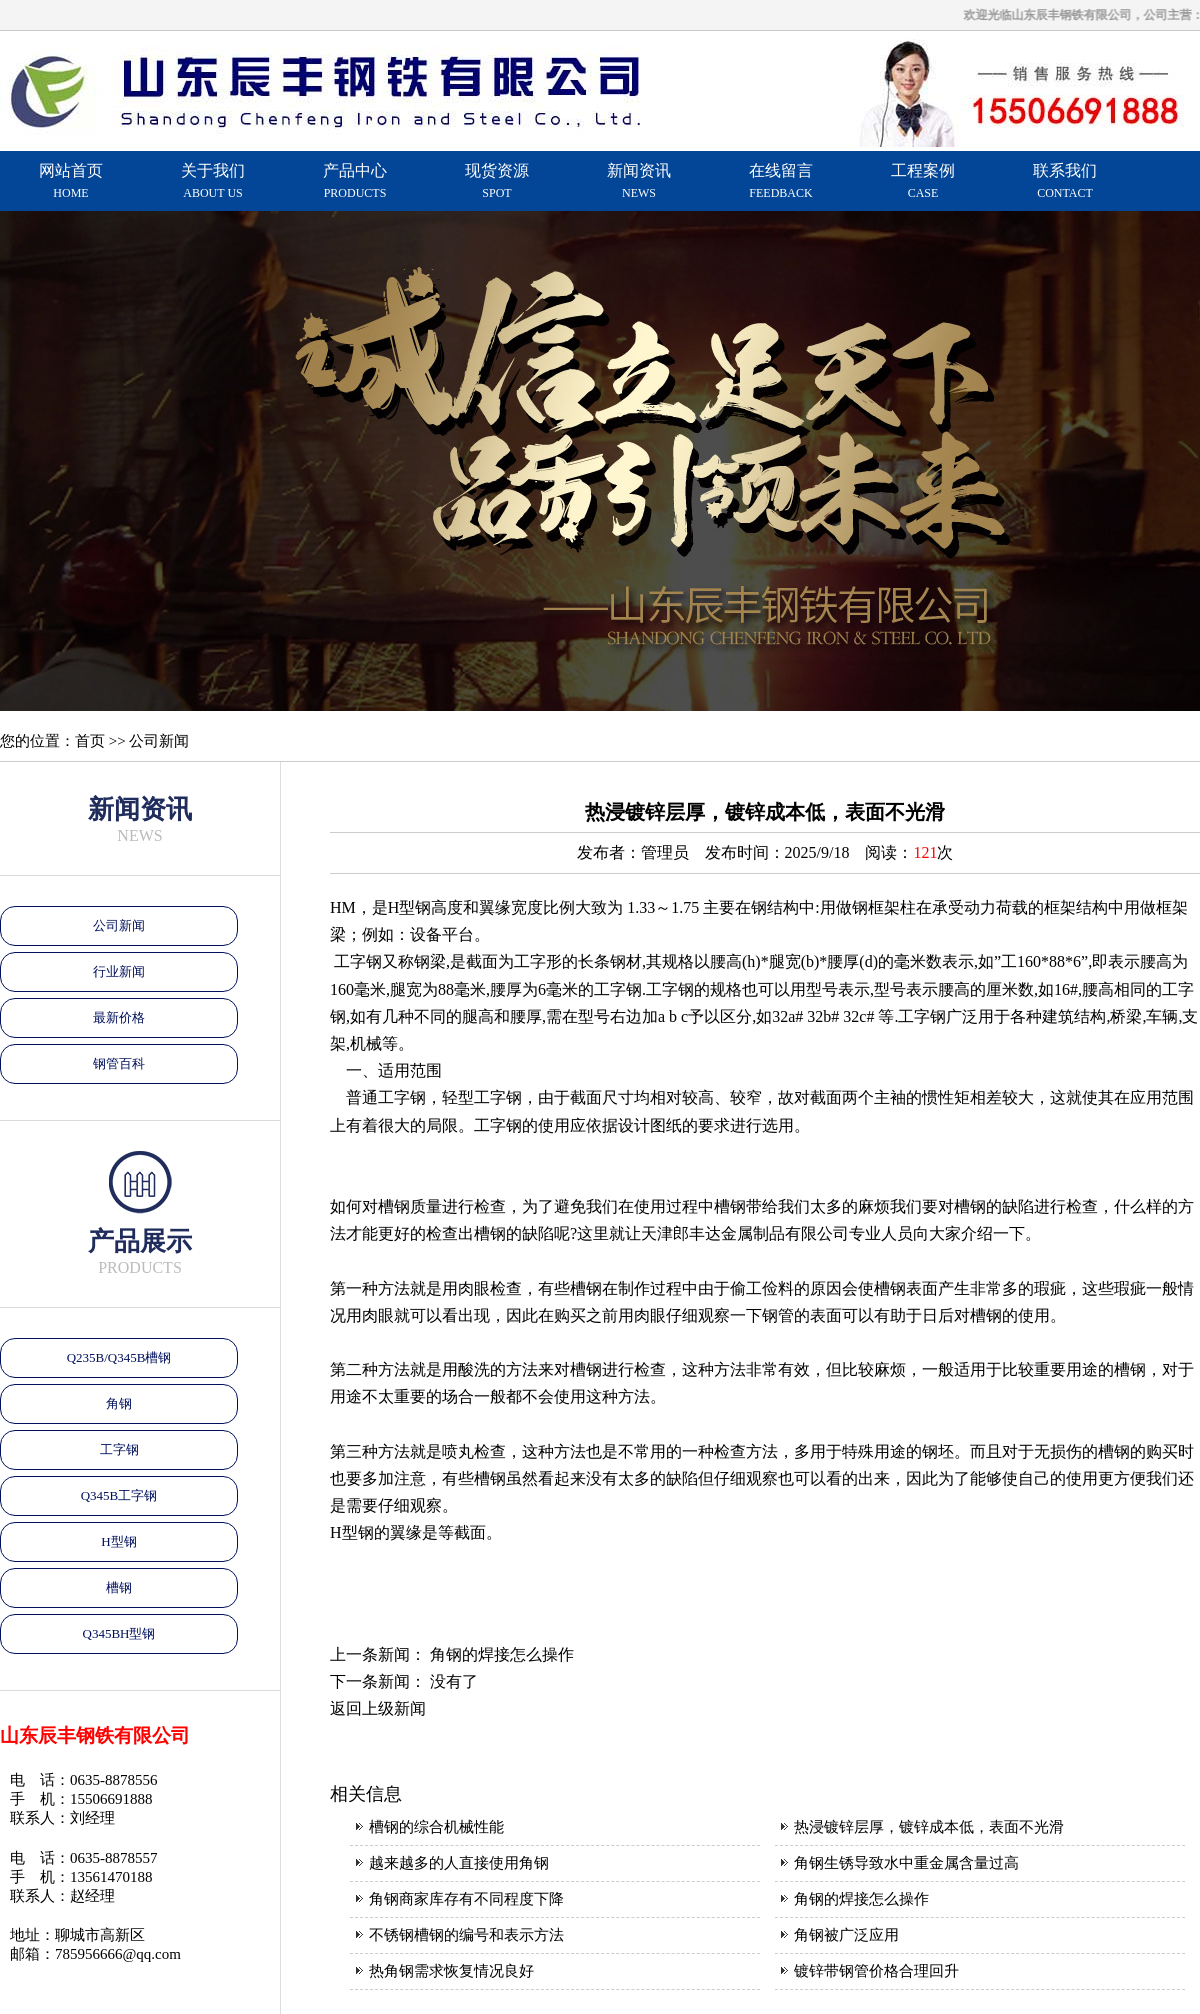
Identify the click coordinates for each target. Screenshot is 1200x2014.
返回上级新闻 (378, 1708)
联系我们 (1065, 181)
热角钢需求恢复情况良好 (451, 1971)
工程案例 (923, 181)
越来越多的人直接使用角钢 (459, 1863)
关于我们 (213, 181)
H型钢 (118, 1541)
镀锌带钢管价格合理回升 (876, 1971)
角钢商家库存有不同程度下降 (466, 1899)
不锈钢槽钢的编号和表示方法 (466, 1935)
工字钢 (119, 1449)
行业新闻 (119, 971)
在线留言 (781, 181)
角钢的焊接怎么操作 (502, 1654)
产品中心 (355, 181)
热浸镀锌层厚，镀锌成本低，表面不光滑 (929, 1827)
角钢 (119, 1403)
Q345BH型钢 (119, 1633)
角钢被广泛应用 (846, 1935)
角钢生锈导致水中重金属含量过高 (906, 1863)
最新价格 (119, 1017)
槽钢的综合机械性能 (436, 1827)
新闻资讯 (639, 181)
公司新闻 (119, 925)
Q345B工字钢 (119, 1495)
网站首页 (71, 181)
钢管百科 (119, 1063)
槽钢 (119, 1587)
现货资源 (497, 181)
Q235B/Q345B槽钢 (119, 1357)
